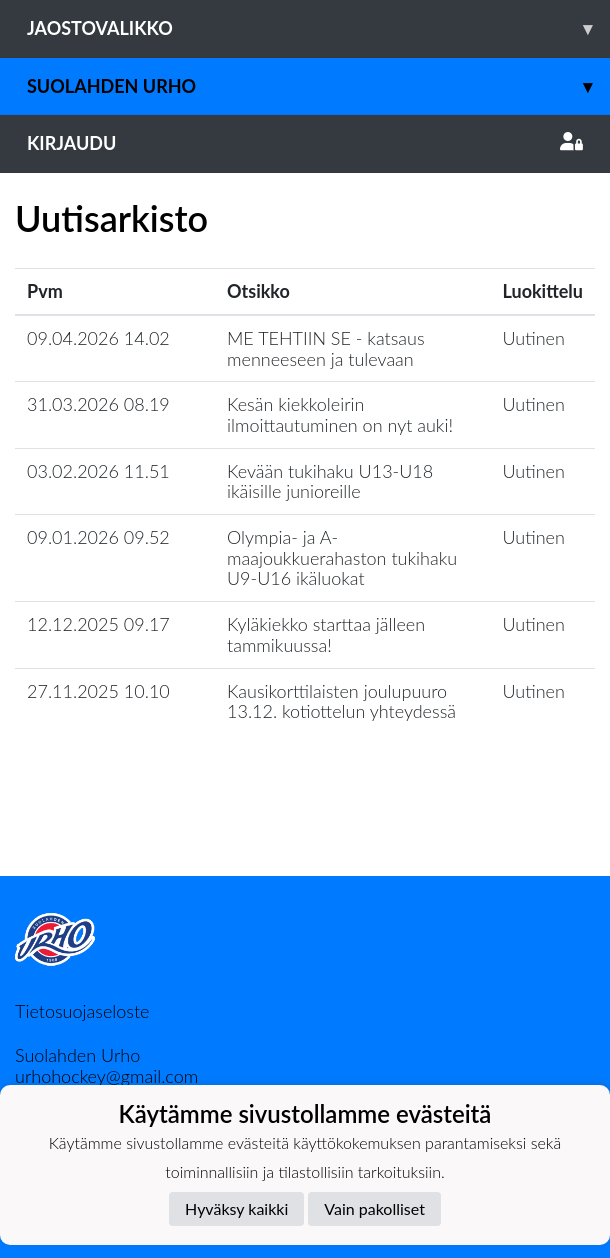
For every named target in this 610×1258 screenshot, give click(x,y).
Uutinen (534, 338)
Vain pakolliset (374, 1208)
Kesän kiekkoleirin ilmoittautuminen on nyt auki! (340, 414)
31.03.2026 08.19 (98, 404)
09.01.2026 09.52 (98, 537)
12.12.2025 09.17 (98, 624)
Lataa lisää (305, 832)
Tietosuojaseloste (82, 1011)
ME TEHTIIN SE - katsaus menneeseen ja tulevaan (326, 348)
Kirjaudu (305, 143)
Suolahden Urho (318, 86)
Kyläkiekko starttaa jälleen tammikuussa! (326, 634)
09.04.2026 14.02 (98, 338)
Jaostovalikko (318, 28)
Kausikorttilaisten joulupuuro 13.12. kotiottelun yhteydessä (341, 701)
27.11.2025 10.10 (98, 691)
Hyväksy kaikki (236, 1208)
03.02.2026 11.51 (98, 471)
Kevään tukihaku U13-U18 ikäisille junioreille (330, 481)
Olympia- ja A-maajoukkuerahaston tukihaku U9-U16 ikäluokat (342, 557)
